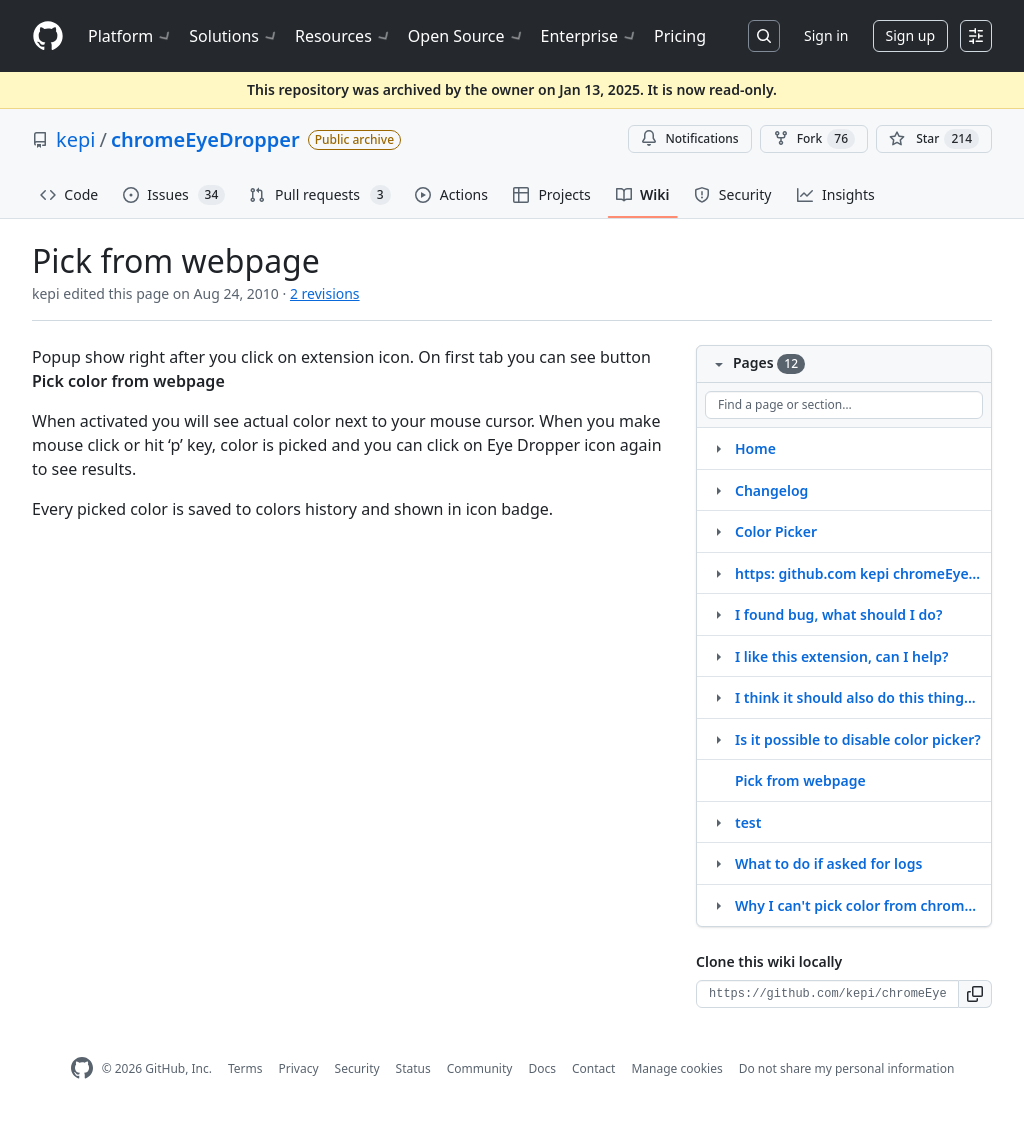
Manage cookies (676, 1068)
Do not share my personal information (847, 1068)
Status (413, 1068)
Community (480, 1068)
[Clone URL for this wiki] (827, 994)
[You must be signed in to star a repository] (934, 139)
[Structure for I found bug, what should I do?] (718, 614)
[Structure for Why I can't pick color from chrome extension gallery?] (718, 905)
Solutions (234, 36)
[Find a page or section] (844, 405)
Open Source (466, 36)
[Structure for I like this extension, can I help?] (718, 656)
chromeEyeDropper (205, 139)
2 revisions (325, 293)
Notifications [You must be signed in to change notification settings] (689, 138)
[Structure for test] (718, 822)
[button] (975, 994)
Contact (593, 1068)
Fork (814, 139)
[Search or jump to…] (764, 36)
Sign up (910, 35)
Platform (130, 36)
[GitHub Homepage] (82, 1068)
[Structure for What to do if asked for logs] (718, 863)
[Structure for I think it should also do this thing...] (718, 697)
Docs (542, 1068)
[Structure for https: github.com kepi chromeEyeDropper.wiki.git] (718, 573)
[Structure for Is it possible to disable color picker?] (718, 739)
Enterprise (589, 36)
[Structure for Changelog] (718, 490)
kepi (75, 139)
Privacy (299, 1068)
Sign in (826, 35)
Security (357, 1068)
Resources (343, 36)
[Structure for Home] (718, 448)
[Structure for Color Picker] (718, 531)
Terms (245, 1068)
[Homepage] (48, 36)
